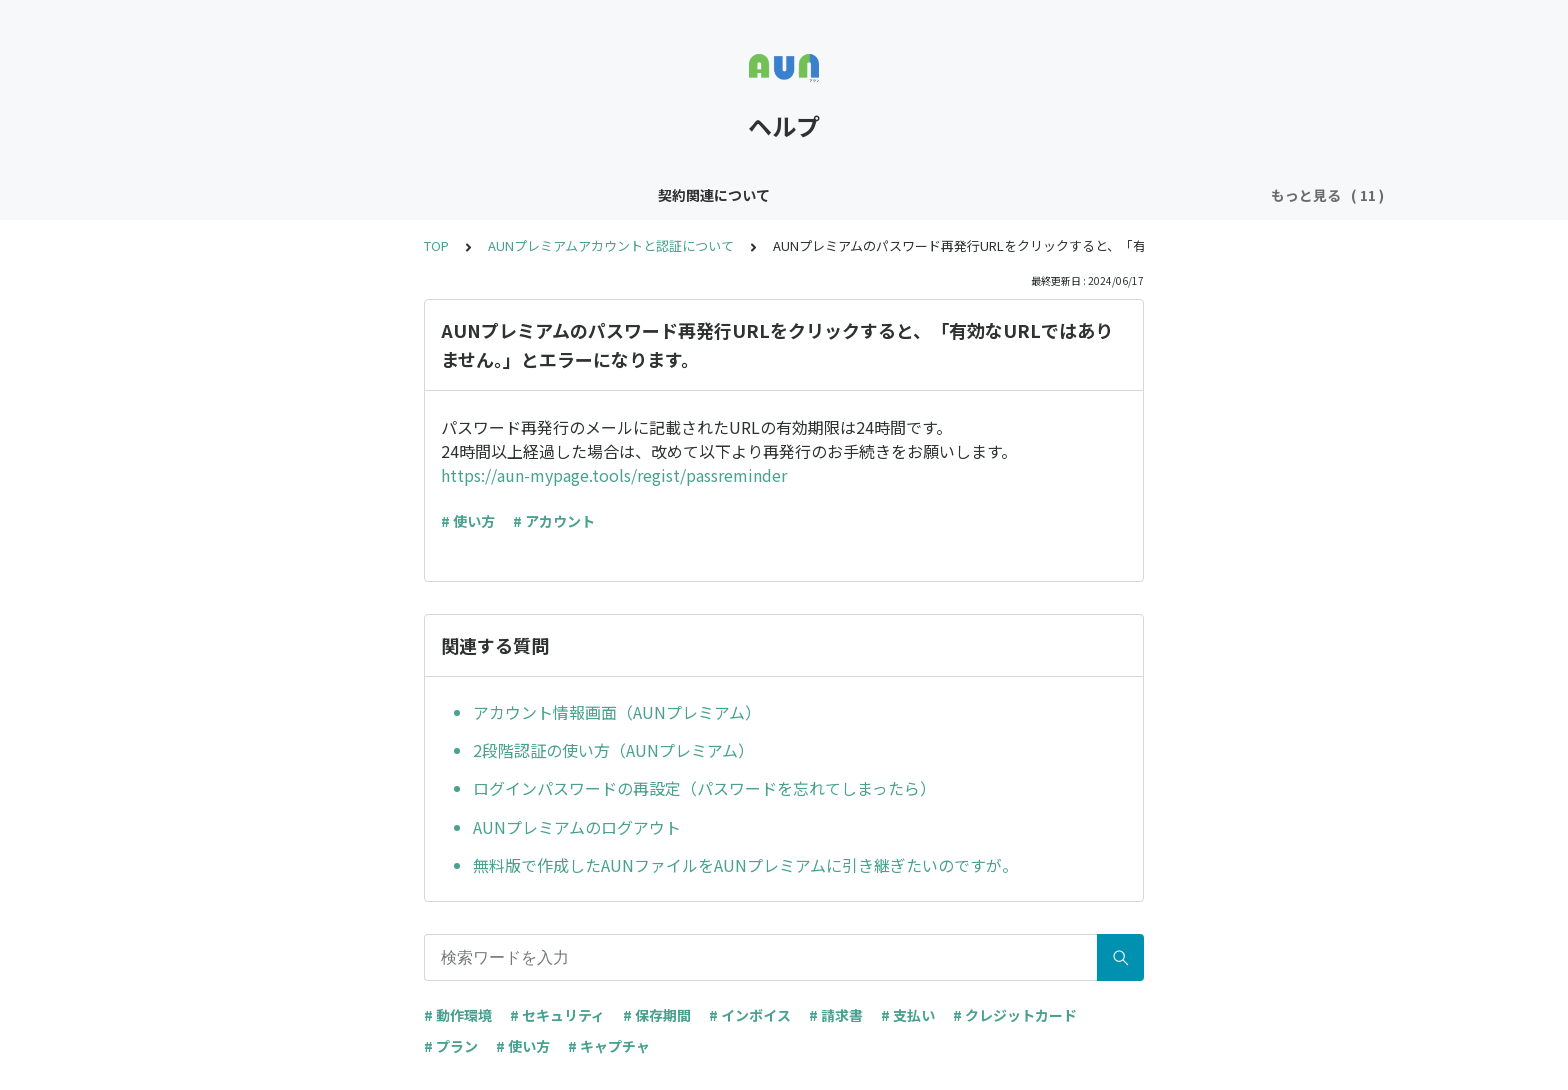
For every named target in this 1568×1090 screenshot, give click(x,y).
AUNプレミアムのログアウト (577, 827)
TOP (436, 245)
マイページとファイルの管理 (1110, 195)
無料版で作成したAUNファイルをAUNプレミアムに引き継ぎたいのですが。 (745, 865)
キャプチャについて (438, 195)
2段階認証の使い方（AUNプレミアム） (613, 750)
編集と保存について (592, 195)
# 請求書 (836, 1015)
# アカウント (554, 521)
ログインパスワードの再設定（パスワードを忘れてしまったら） (704, 788)
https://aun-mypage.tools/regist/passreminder (614, 475)
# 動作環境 (458, 1015)
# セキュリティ (557, 1015)
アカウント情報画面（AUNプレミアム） (617, 712)
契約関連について (291, 195)
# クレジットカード (1015, 1015)
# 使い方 (468, 521)
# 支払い (908, 1015)
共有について (725, 195)
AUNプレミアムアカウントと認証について (611, 245)
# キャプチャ (609, 1046)
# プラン (451, 1046)
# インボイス (750, 1015)
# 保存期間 (657, 1015)
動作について (949, 195)
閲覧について (837, 195)
